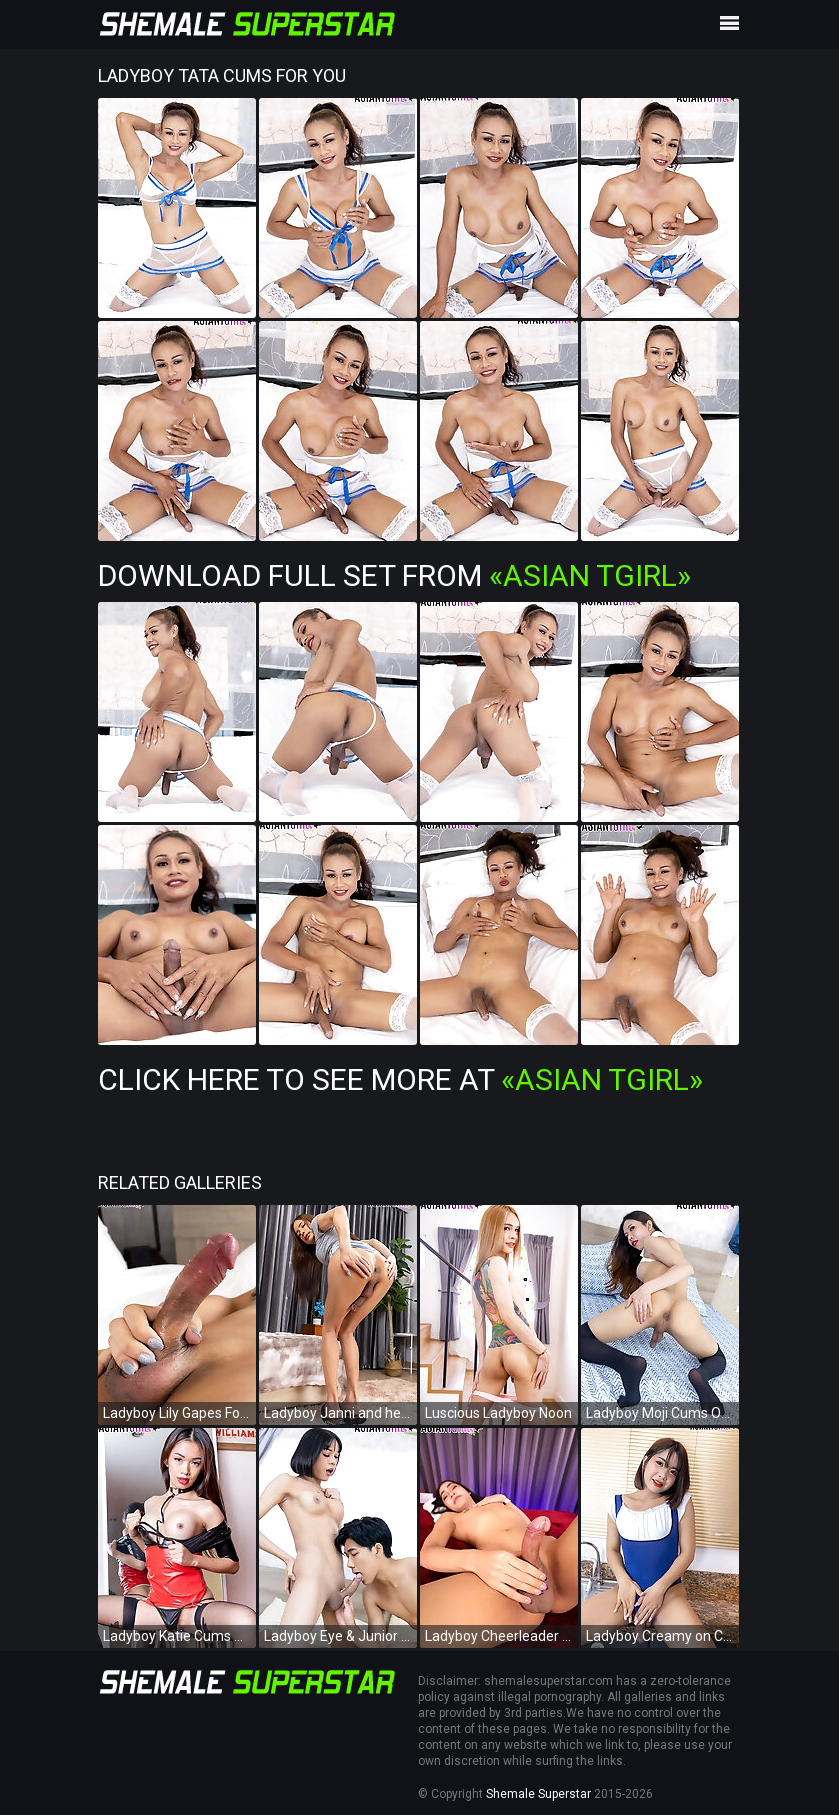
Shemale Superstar (538, 1794)
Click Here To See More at (400, 1079)
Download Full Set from (394, 575)
